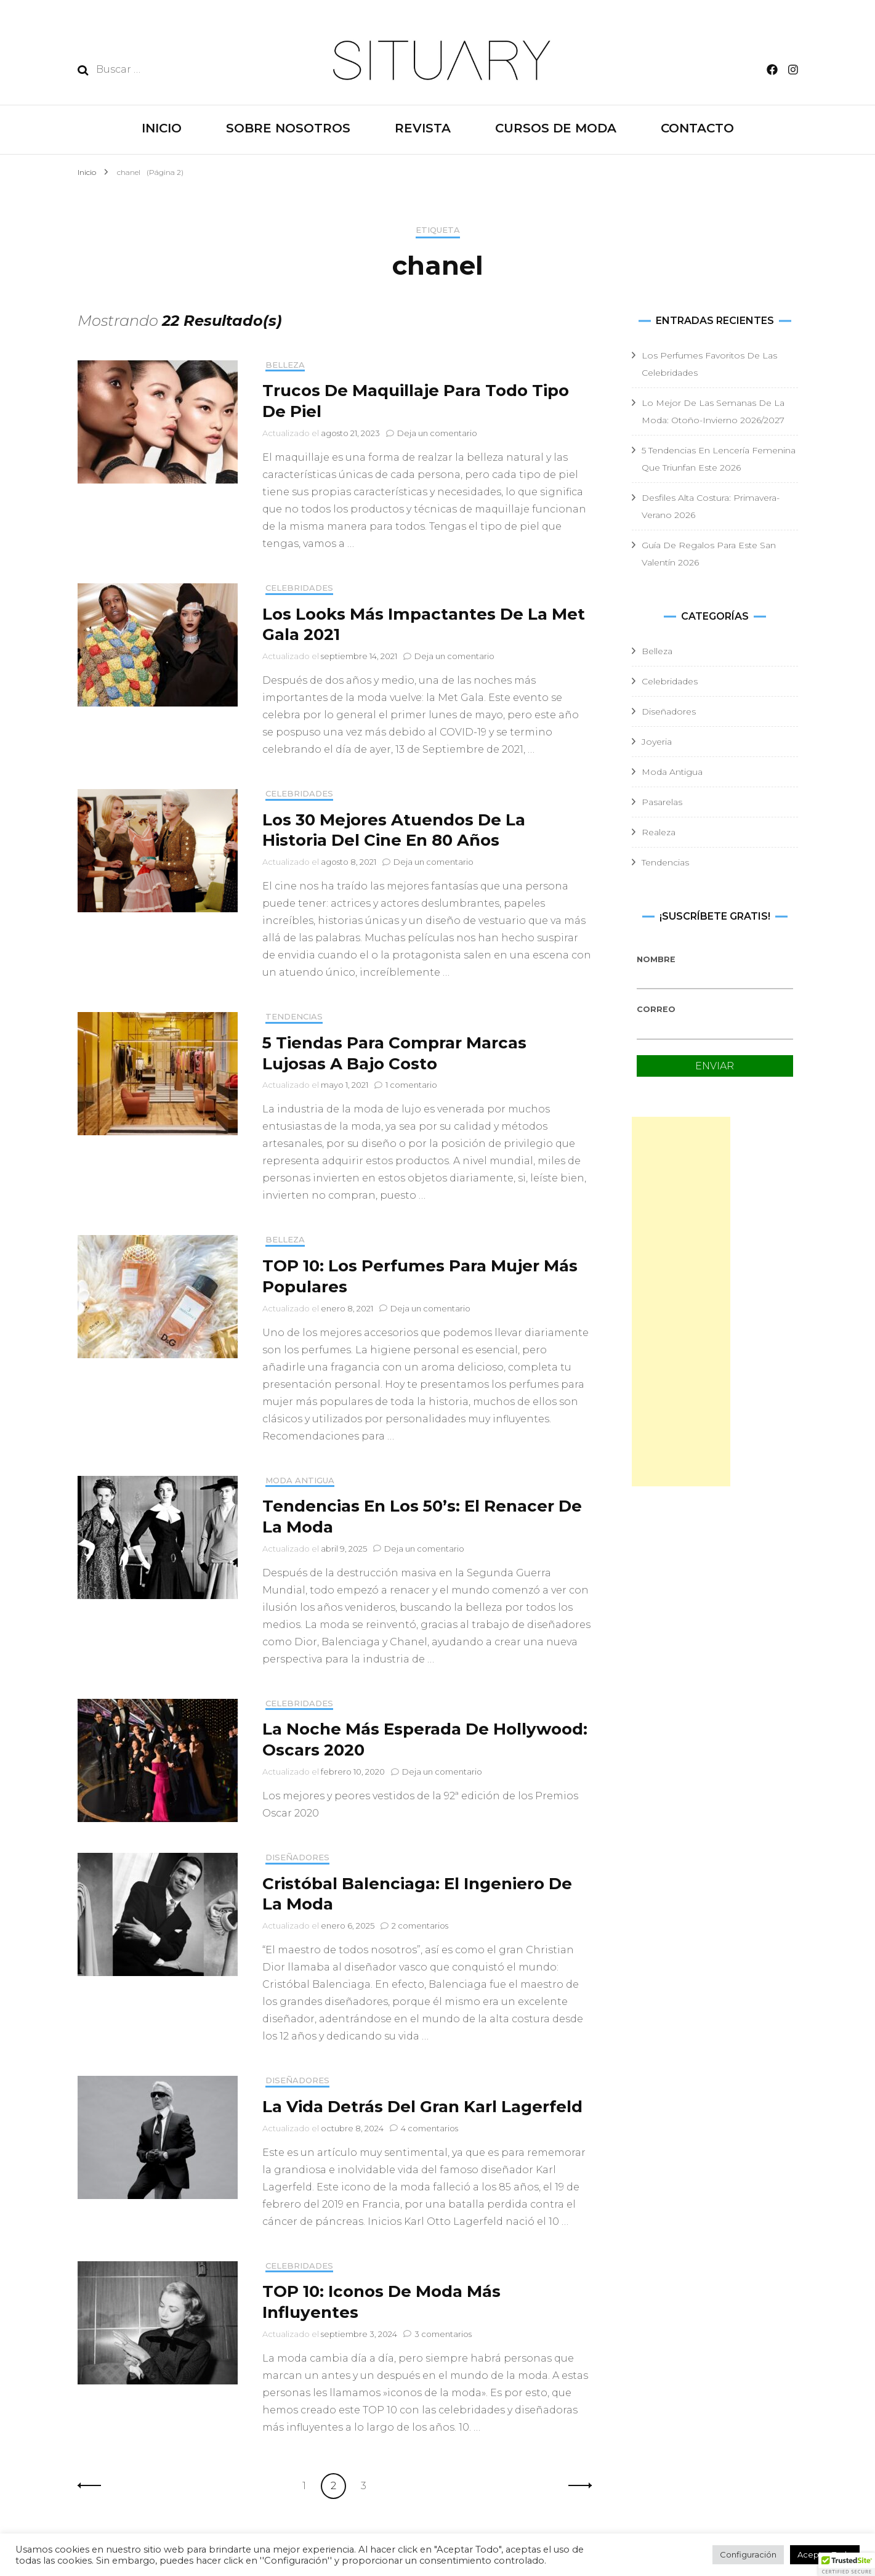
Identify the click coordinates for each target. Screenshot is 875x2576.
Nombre (656, 959)
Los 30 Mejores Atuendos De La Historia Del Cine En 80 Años (393, 830)
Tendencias (294, 1016)
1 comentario (411, 1085)
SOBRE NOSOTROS (288, 128)
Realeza (658, 832)
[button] (846, 2564)
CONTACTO (697, 128)
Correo (656, 1009)
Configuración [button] (748, 2554)
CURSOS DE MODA (555, 128)
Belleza (285, 365)
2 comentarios (420, 1925)
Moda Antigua (299, 1480)
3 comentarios (443, 2334)
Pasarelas (662, 802)
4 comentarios (429, 2128)
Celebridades (299, 588)
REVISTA (423, 128)
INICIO (162, 128)
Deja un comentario (437, 433)
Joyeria (657, 741)
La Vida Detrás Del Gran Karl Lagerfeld (422, 2106)
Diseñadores (297, 1857)
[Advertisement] (681, 1301)
